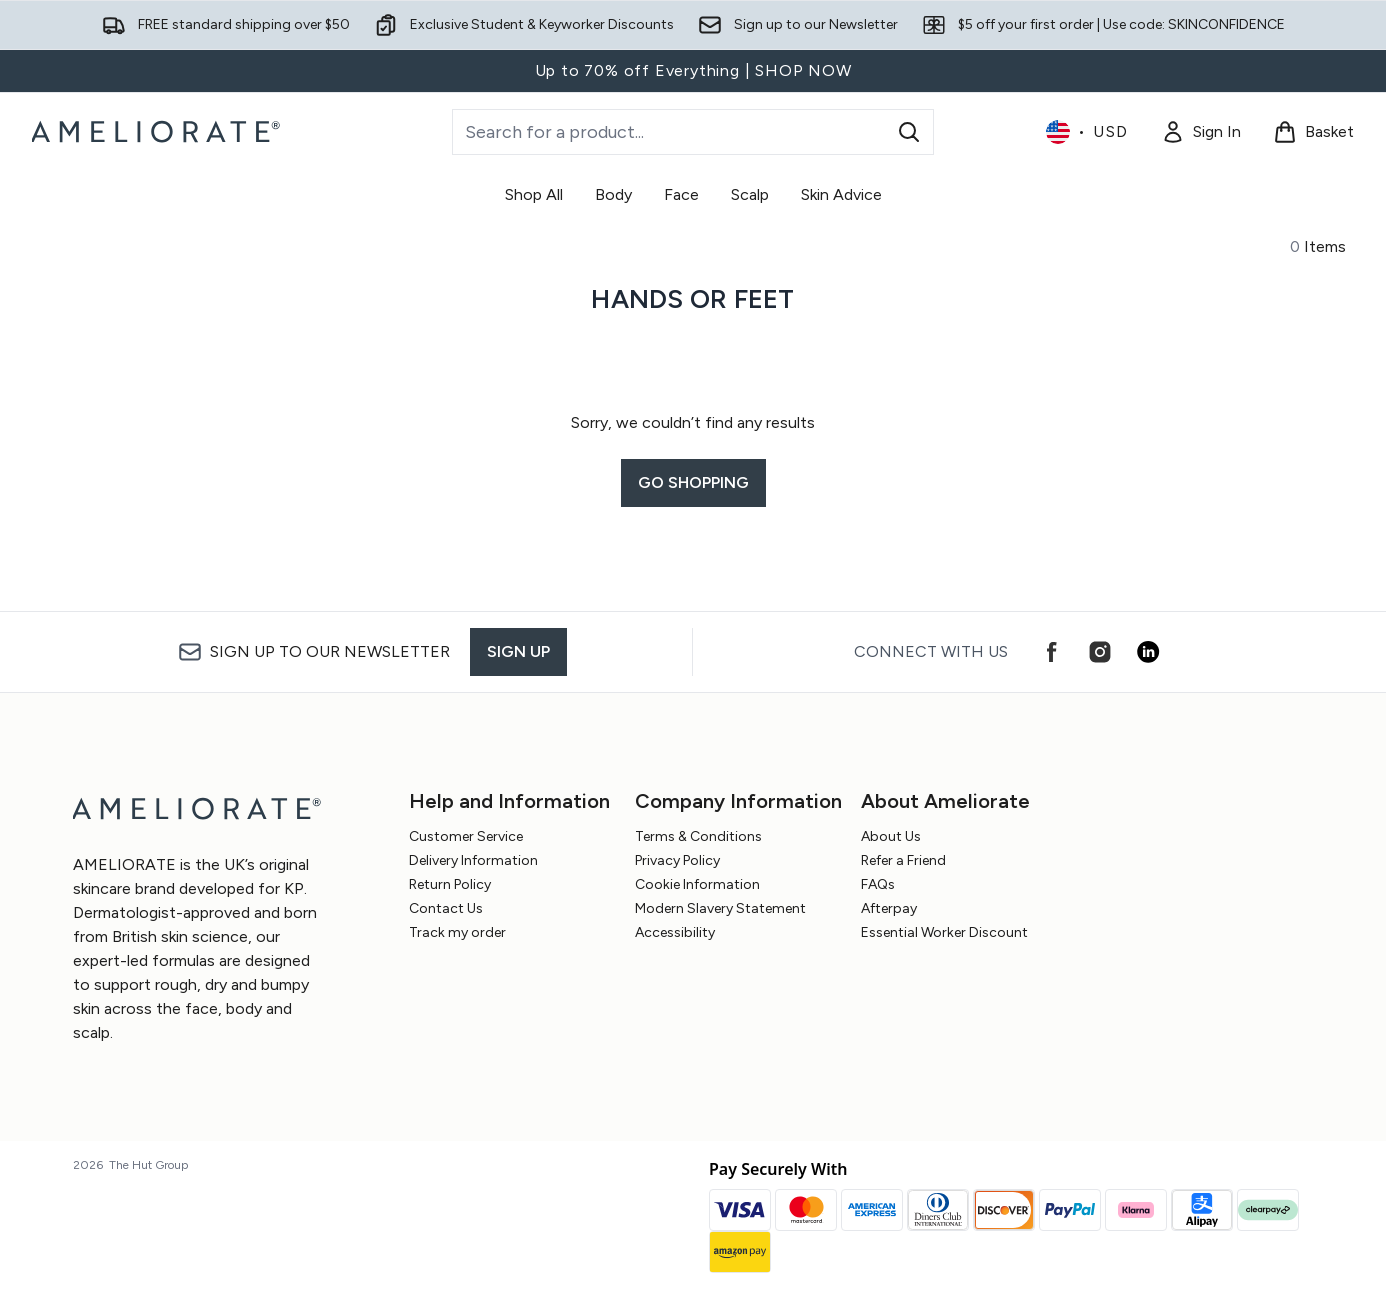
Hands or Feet (692, 299)
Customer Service (466, 836)
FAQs (878, 884)
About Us (891, 836)
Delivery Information (473, 860)
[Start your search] (693, 132)
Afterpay (889, 908)
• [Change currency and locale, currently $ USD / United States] (1087, 132)
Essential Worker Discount (944, 932)
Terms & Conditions (698, 836)
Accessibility (675, 932)
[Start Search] (909, 132)
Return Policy (450, 884)
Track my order (457, 932)
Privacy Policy (677, 860)
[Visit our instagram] (1100, 652)
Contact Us (446, 908)
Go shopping (693, 482)
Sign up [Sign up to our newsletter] (518, 651)
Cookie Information (697, 884)
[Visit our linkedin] (1148, 652)
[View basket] (1313, 132)
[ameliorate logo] (158, 132)
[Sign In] (1201, 132)
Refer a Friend (903, 860)
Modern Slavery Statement (720, 908)
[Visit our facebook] (1052, 652)
